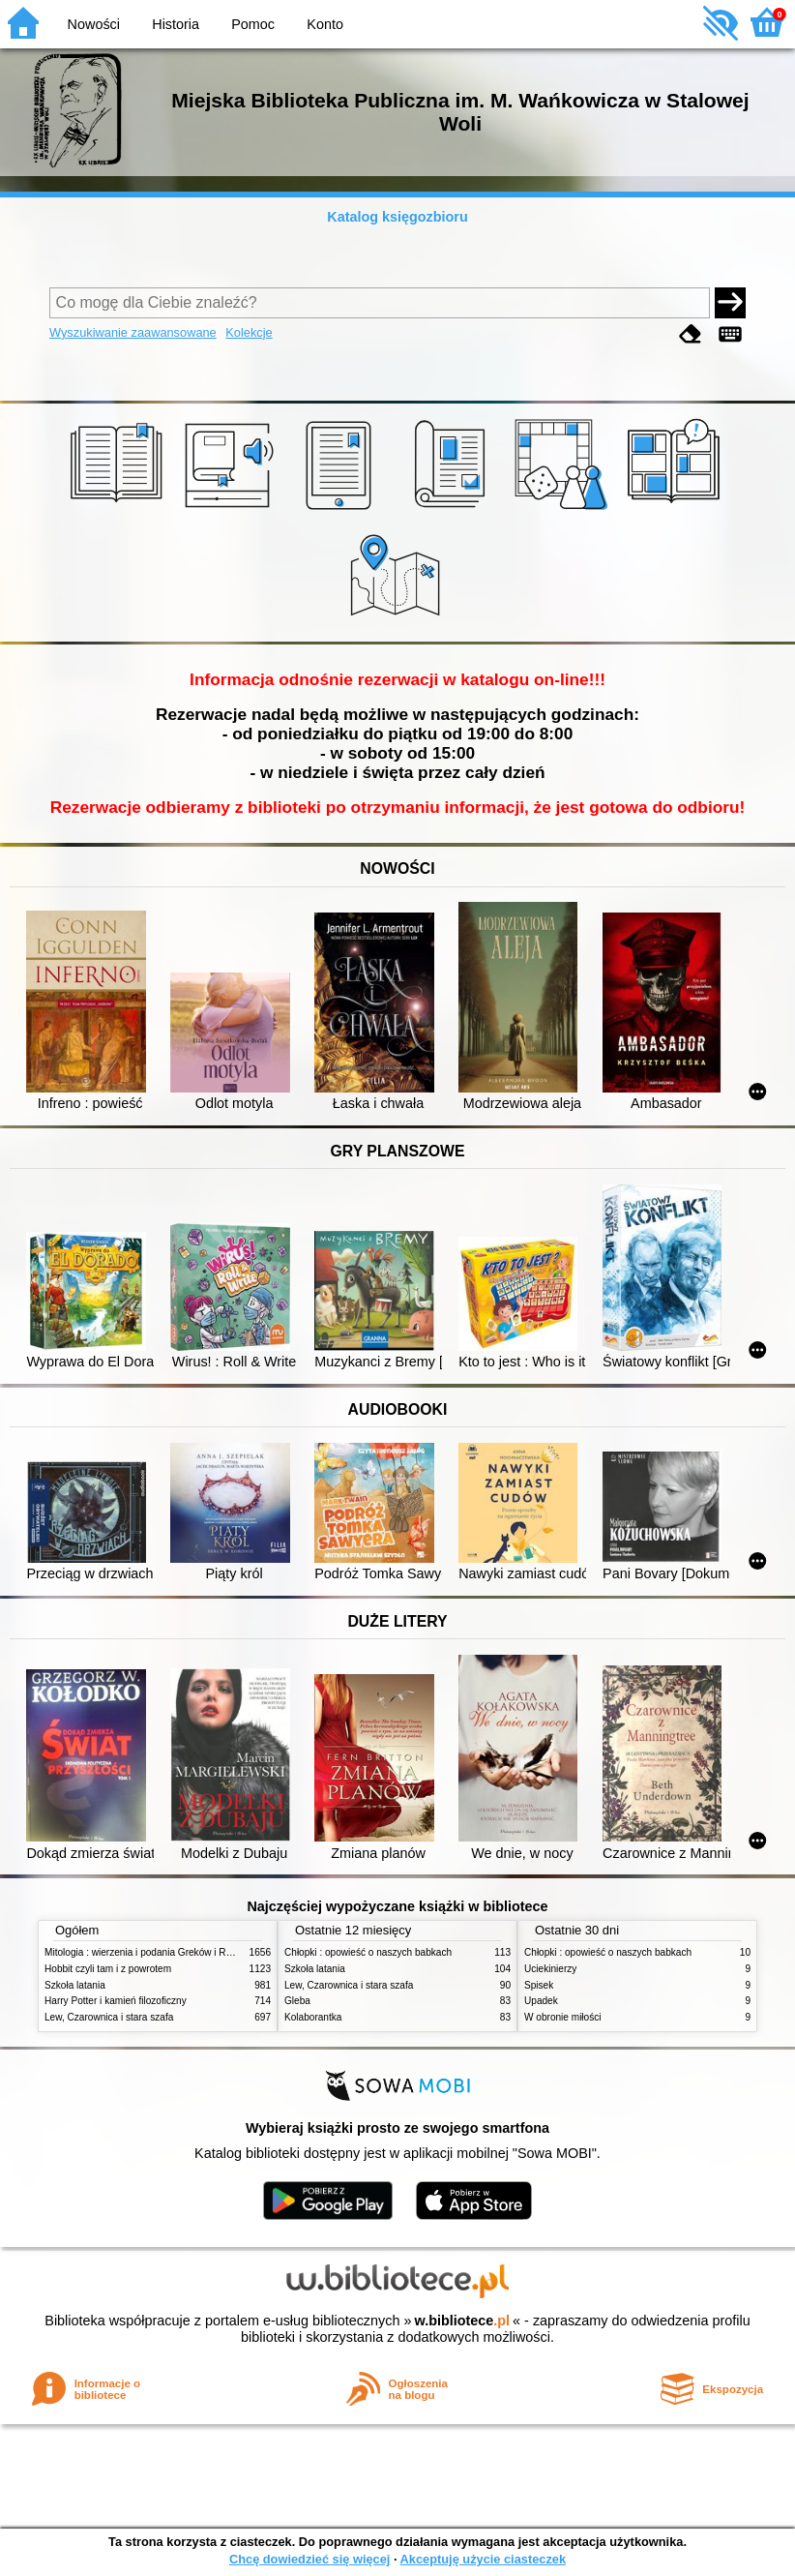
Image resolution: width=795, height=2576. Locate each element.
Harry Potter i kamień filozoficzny (115, 2000)
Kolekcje (248, 332)
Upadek (541, 2000)
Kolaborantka (312, 2017)
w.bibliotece (462, 2320)
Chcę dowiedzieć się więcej (309, 2559)
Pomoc (253, 24)
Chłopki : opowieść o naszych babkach (368, 1952)
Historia (175, 24)
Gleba (297, 2000)
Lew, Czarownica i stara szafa (108, 2017)
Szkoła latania (74, 1985)
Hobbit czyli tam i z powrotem (107, 1968)
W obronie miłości (563, 2017)
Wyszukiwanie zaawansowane (133, 332)
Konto (325, 24)
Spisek (538, 1985)
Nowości (94, 24)
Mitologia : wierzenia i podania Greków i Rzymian (150, 1952)
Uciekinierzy (550, 1968)
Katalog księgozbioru (397, 217)
